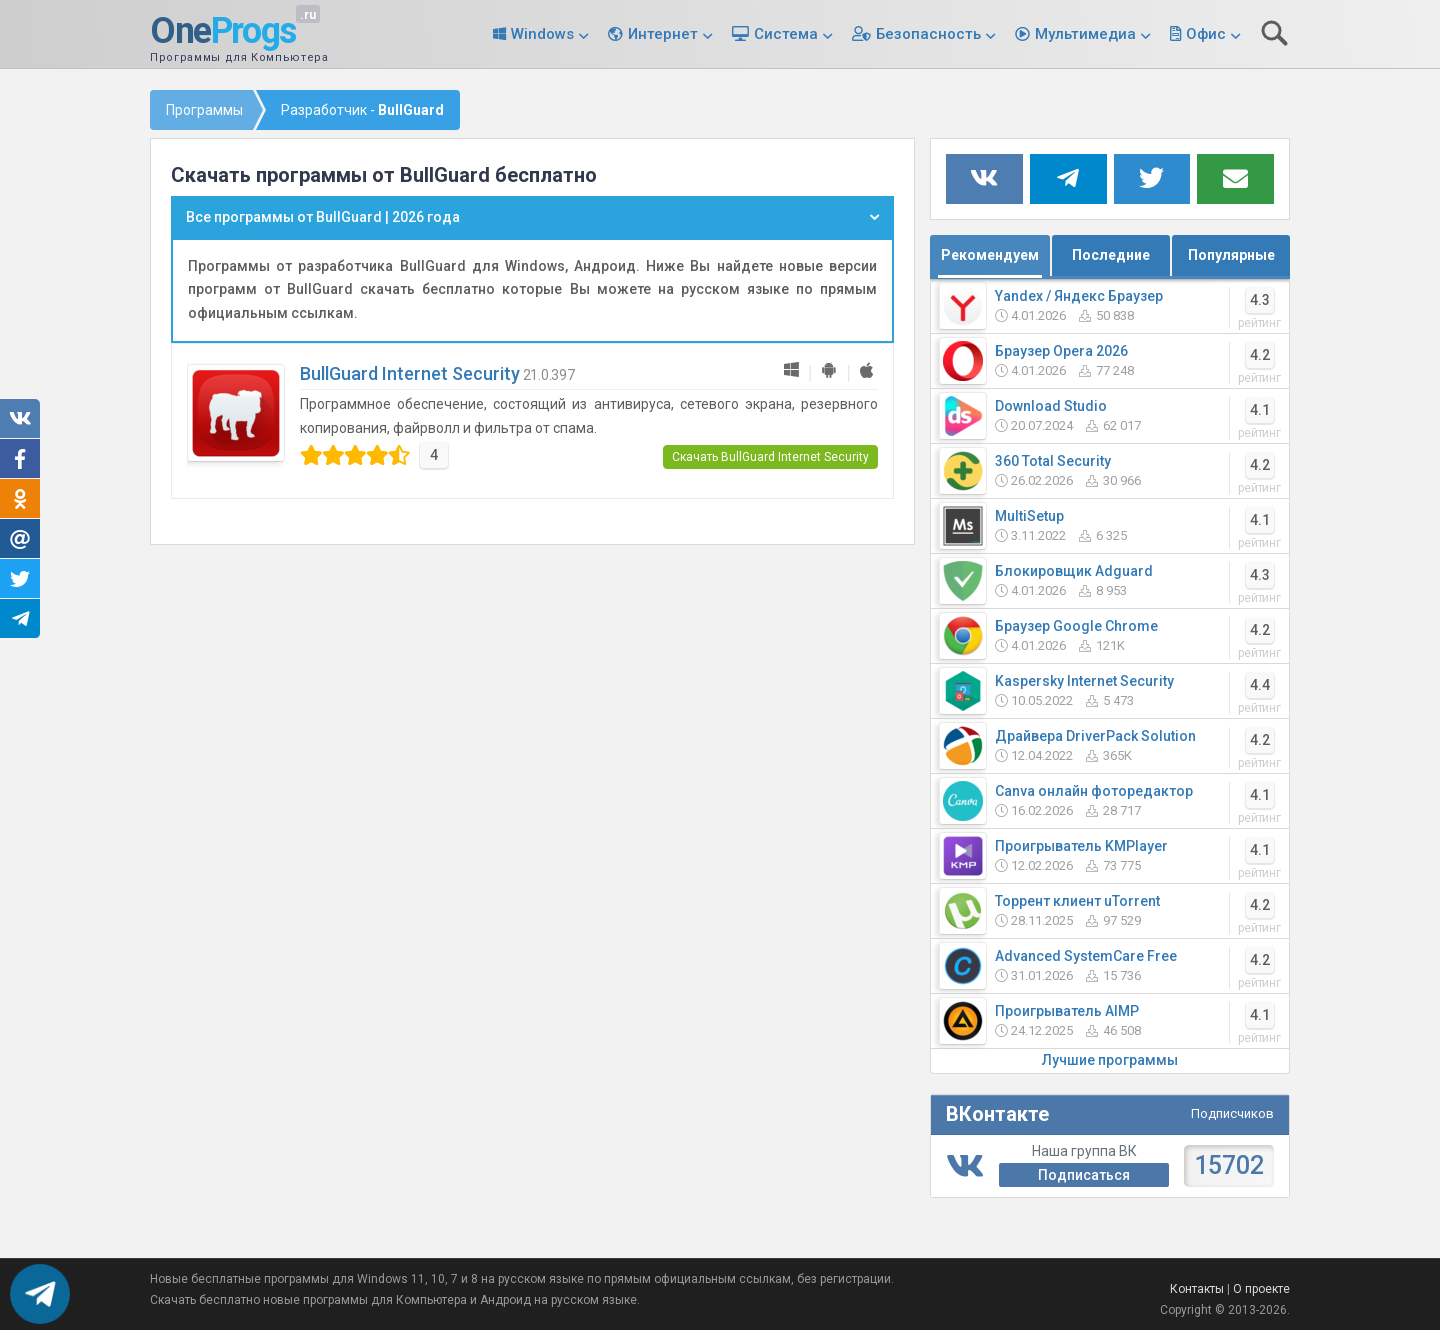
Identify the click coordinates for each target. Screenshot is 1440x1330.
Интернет (663, 34)
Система (786, 34)
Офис (1206, 34)
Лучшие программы (1110, 1060)
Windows (542, 34)
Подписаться (1084, 1175)
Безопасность (928, 34)
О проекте (1261, 1289)
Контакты (1197, 1289)
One (223, 32)
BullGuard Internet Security (410, 373)
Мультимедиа (1085, 34)
